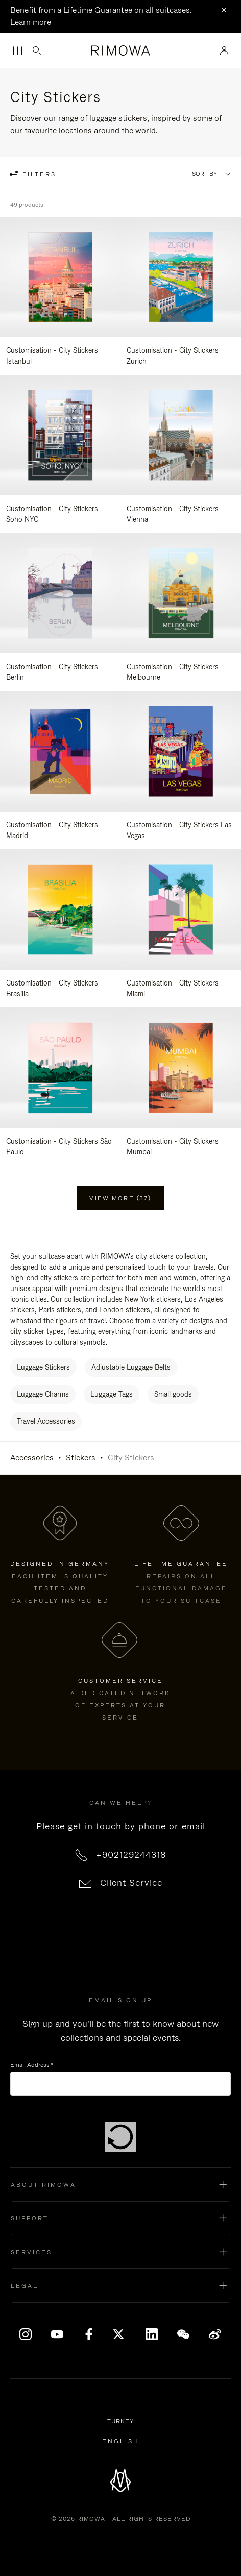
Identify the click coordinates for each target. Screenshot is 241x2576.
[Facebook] (89, 2334)
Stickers (80, 1457)
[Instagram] (26, 2334)
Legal (24, 2286)
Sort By (204, 174)
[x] (120, 2334)
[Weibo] (215, 2334)
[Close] (224, 10)
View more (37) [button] (120, 1198)
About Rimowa (43, 2185)
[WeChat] (183, 2334)
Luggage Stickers (43, 1367)
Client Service (131, 1883)
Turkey (122, 2422)
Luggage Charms (43, 1394)
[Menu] (17, 51)
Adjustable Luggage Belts (131, 1367)
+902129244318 (131, 1855)
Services (31, 2252)
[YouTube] (58, 2334)
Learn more (30, 22)
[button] (120, 2185)
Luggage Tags (111, 1394)
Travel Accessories (46, 1421)
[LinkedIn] (152, 2334)
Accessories (32, 1457)
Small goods (173, 1394)
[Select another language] (120, 2441)
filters (37, 174)
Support (30, 2218)
